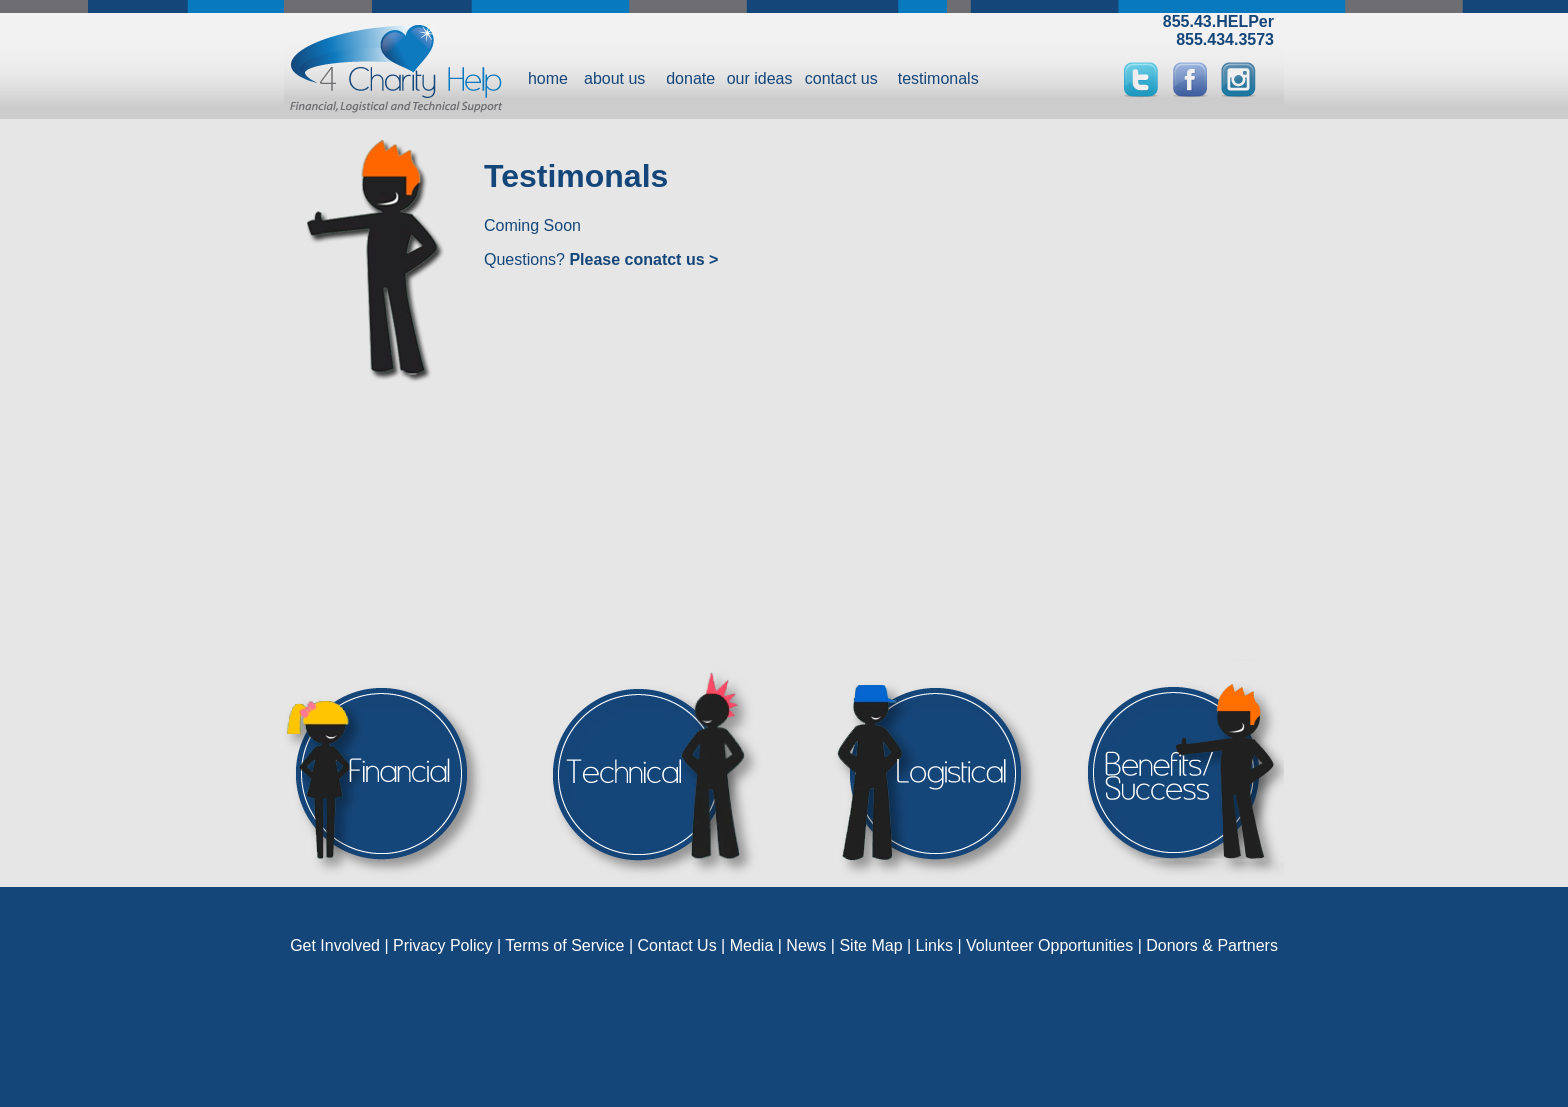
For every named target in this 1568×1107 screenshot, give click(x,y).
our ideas (760, 78)
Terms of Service (564, 945)
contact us (841, 78)
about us (614, 78)
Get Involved (335, 945)
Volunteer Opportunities (1049, 945)
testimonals (938, 78)
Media (752, 945)
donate (690, 78)
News (806, 945)
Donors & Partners (1212, 945)
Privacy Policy (443, 945)
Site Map (870, 945)
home (548, 78)
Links (934, 945)
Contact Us (677, 945)
